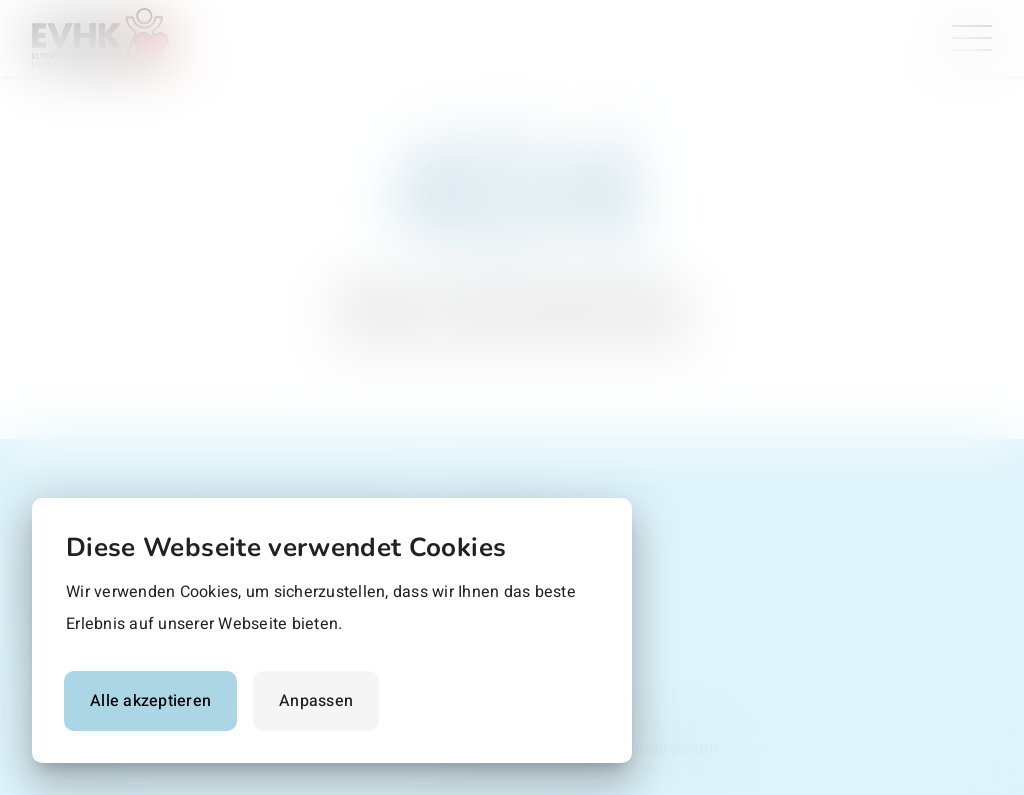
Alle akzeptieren (150, 701)
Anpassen (316, 701)
